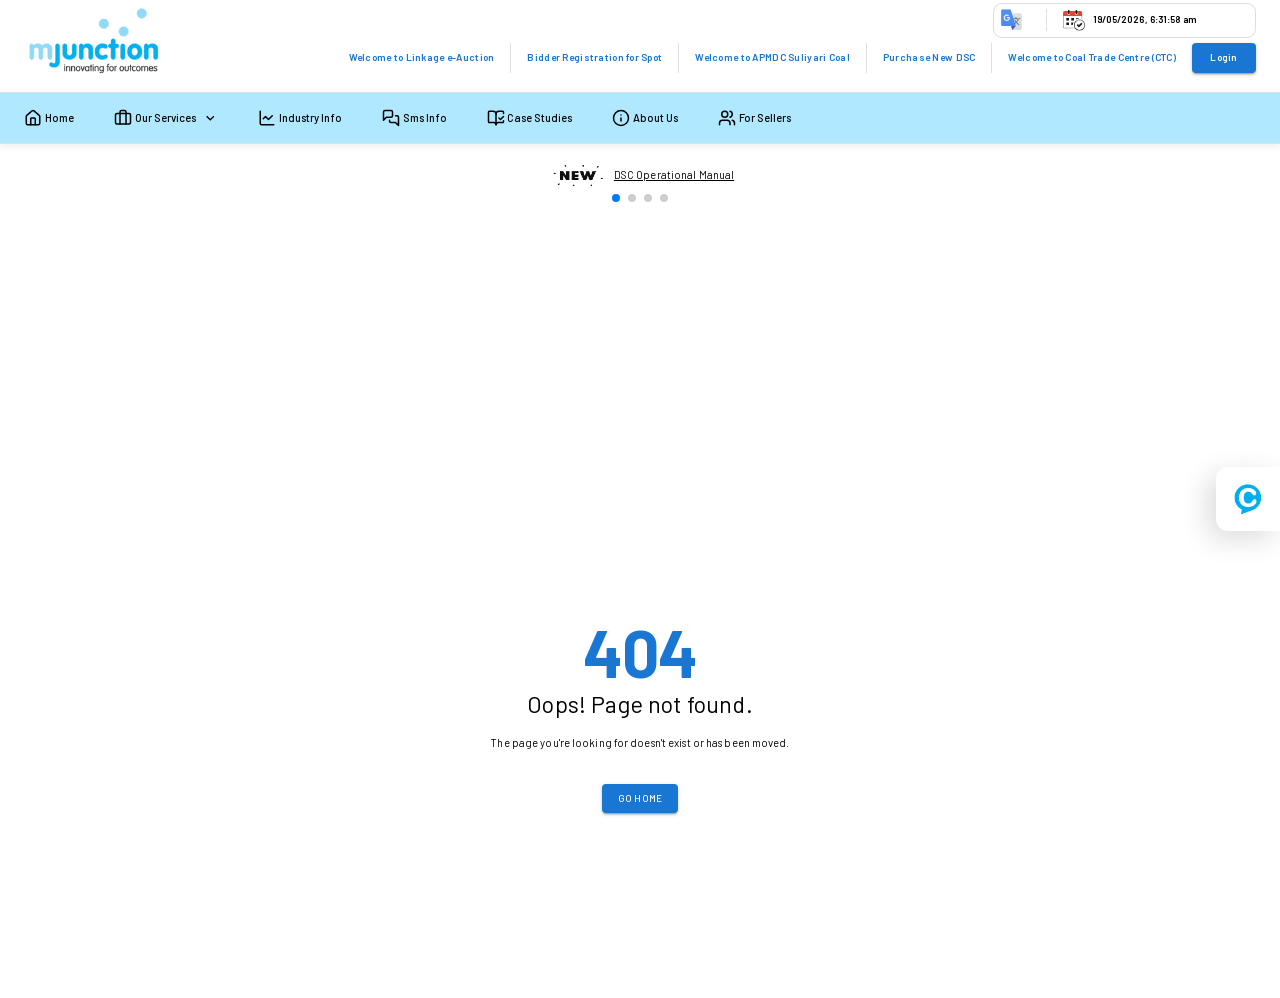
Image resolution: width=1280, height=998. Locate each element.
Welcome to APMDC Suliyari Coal (772, 57)
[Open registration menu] (1248, 499)
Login (1223, 57)
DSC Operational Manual (674, 174)
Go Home (640, 798)
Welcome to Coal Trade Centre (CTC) (1092, 57)
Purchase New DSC (929, 57)
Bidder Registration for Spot (594, 57)
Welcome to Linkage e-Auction (422, 57)
